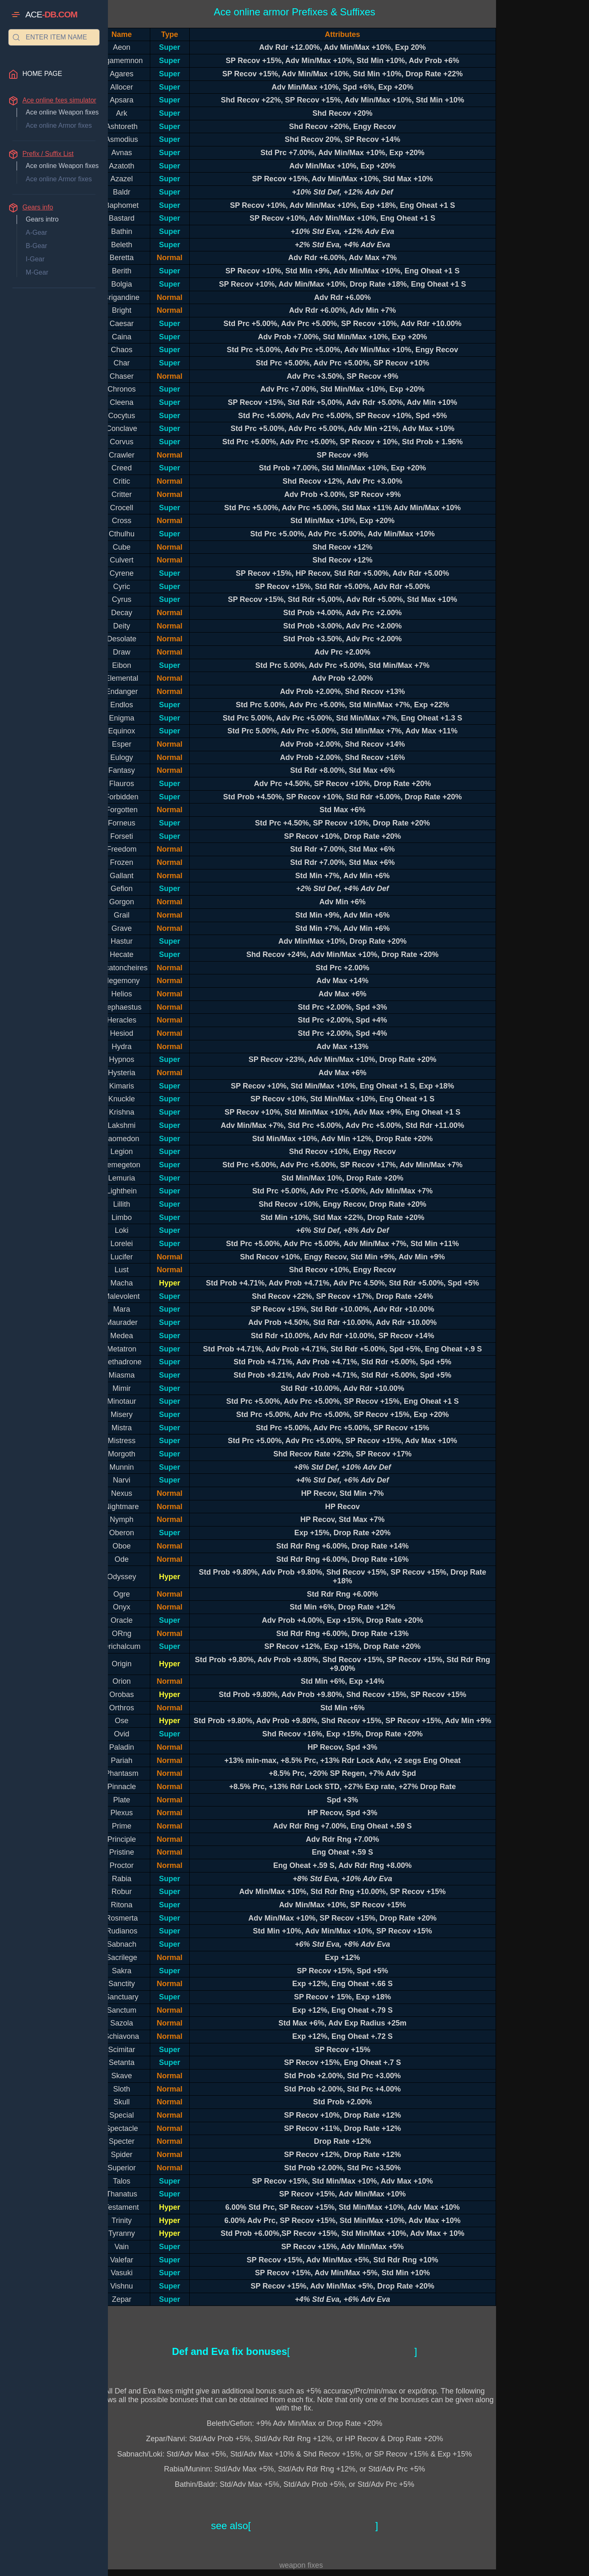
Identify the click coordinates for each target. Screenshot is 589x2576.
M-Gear (37, 272)
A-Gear (36, 232)
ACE (51, 14)
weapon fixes (301, 2565)
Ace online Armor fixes (59, 125)
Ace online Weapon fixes (62, 112)
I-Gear (35, 259)
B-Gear (36, 245)
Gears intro (42, 219)
